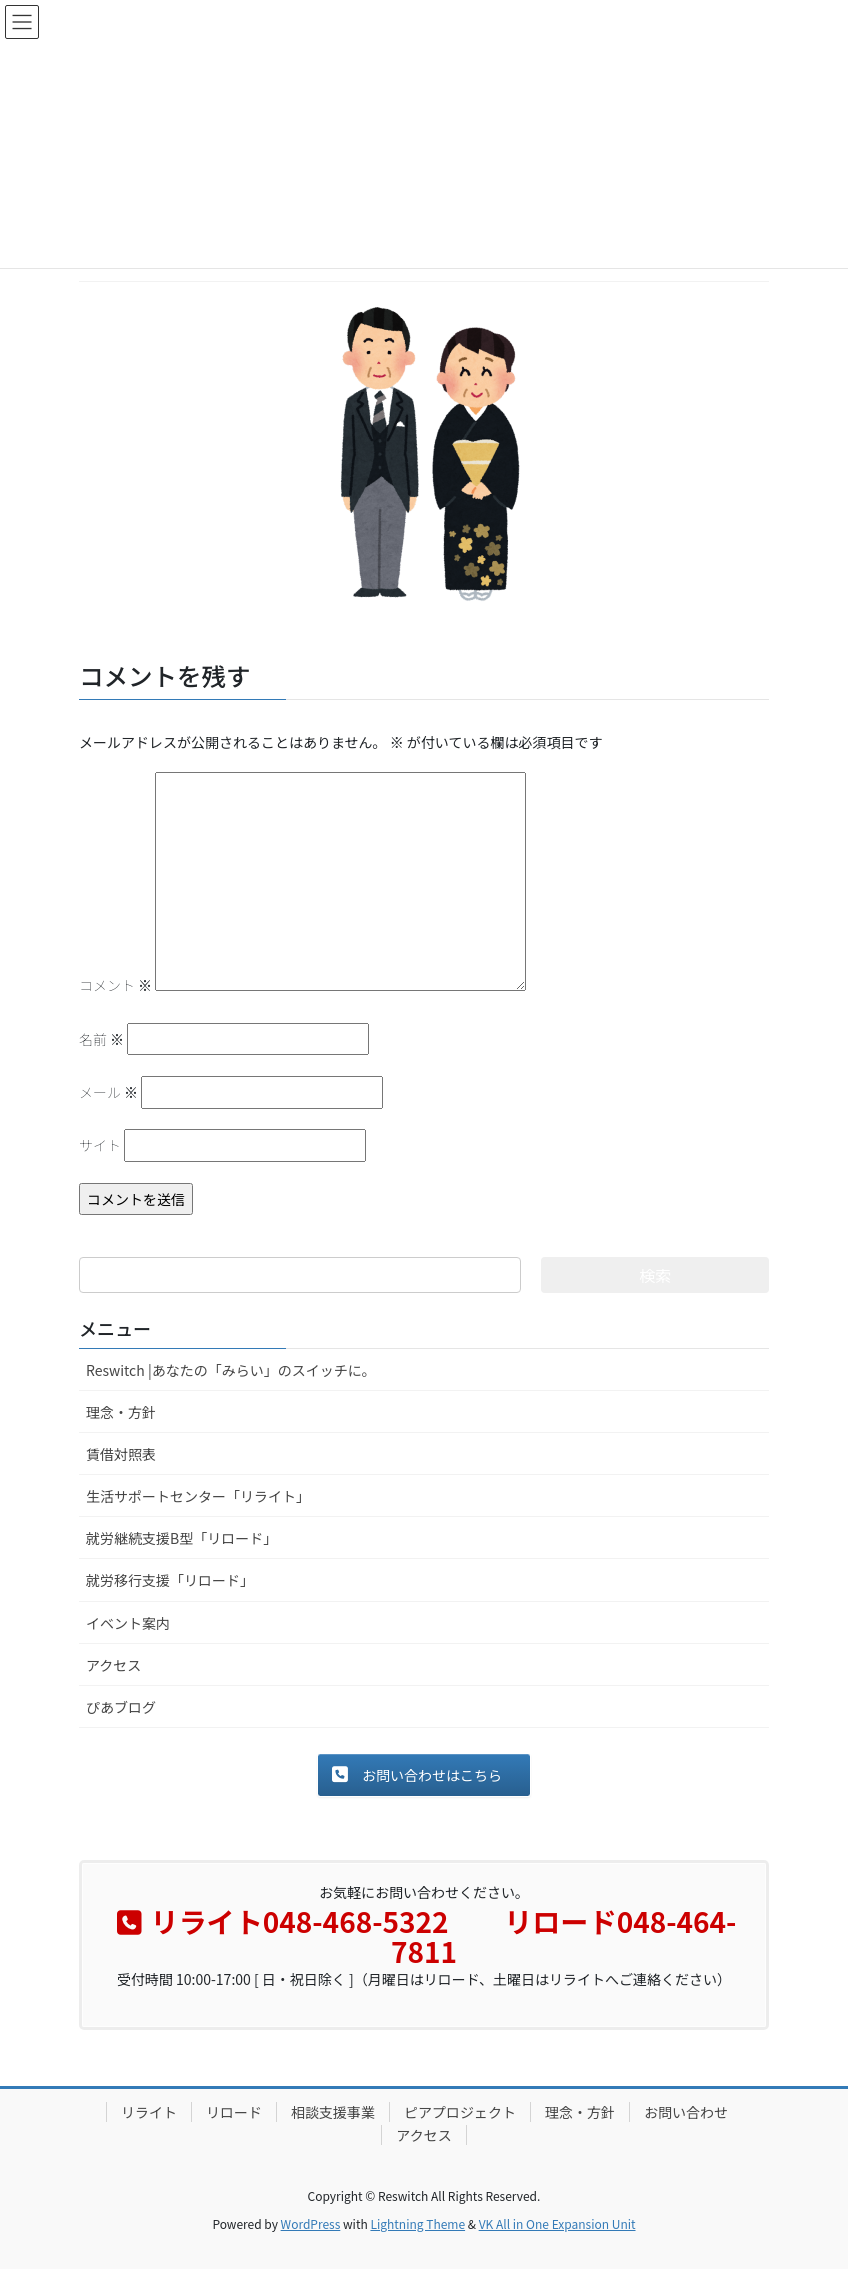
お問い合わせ (686, 2112)
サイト (100, 1145)
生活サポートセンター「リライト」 (198, 1496)
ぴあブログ (121, 1707)
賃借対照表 (121, 1454)
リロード (234, 2112)
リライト (149, 2112)
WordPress (311, 2223)
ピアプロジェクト (460, 2112)
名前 (101, 1039)
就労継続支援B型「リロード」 (181, 1538)
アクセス (113, 1665)
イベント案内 (128, 1623)
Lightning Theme (417, 2223)
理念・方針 (121, 1412)
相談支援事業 (333, 2112)
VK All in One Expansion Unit (557, 2223)
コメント (115, 985)
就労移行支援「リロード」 (170, 1580)
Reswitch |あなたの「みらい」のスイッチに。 (231, 1370)
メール (108, 1092)
